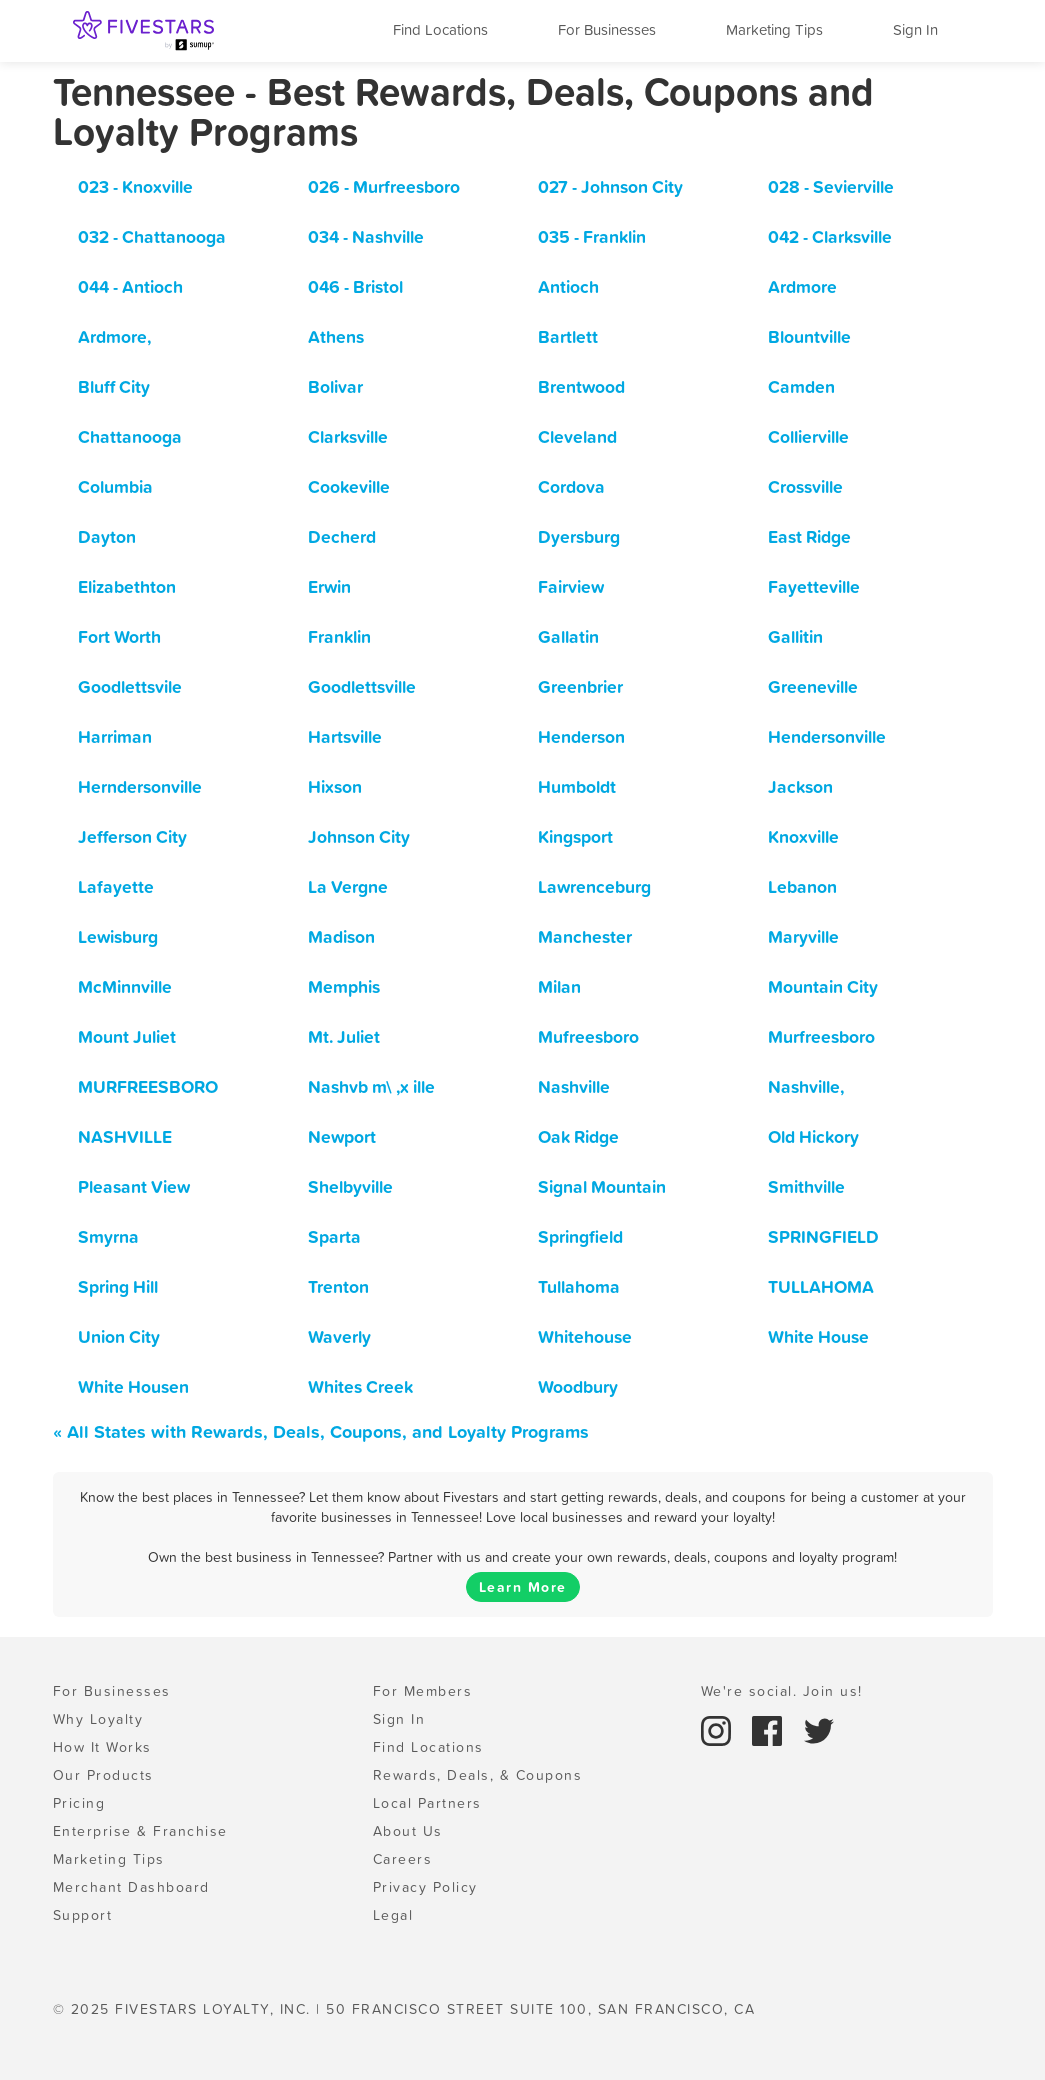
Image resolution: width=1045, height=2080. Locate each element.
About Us (408, 1831)
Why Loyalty (98, 1719)
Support (83, 1915)
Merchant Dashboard (131, 1887)
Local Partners (427, 1803)
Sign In (915, 29)
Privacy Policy (425, 1887)
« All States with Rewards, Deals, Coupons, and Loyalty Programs (321, 1431)
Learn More (523, 1587)
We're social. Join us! (782, 1691)
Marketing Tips (774, 29)
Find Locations (440, 29)
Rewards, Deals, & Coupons (478, 1775)
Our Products (103, 1775)
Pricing (79, 1803)
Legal (393, 1915)
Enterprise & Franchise (140, 1831)
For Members (423, 1691)
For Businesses (607, 29)
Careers (403, 1859)
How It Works (102, 1747)
